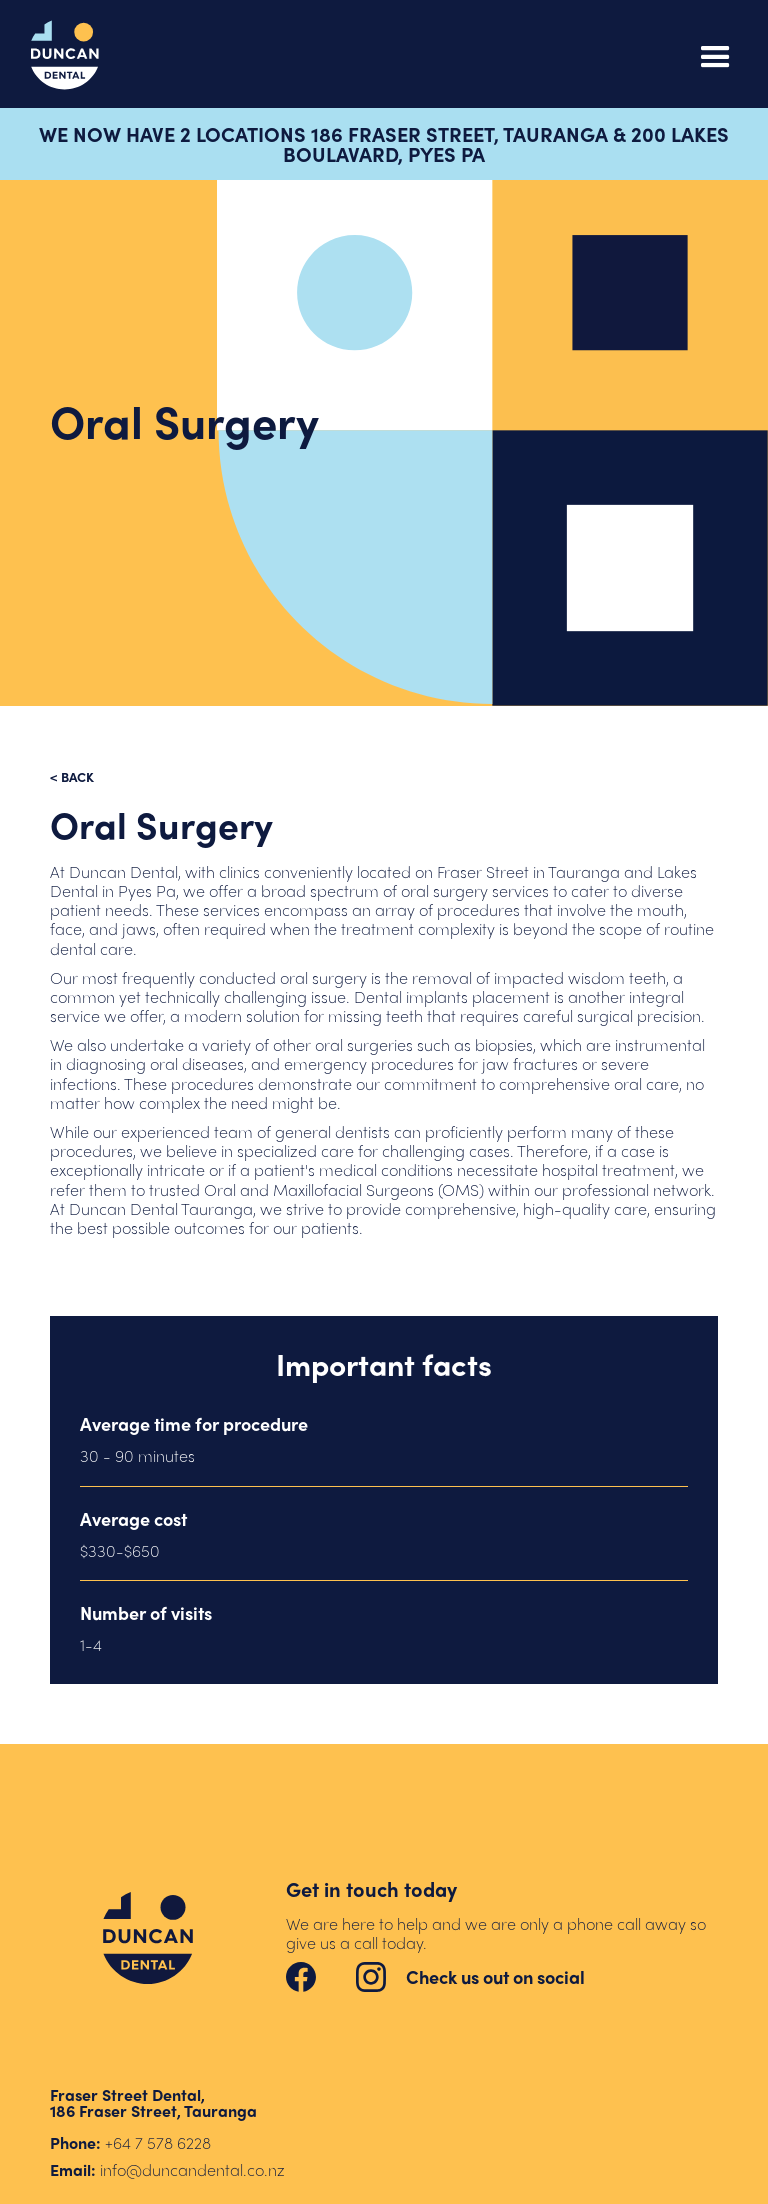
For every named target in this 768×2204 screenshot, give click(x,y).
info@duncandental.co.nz (192, 2169)
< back (72, 777)
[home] (65, 55)
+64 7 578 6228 (158, 2142)
